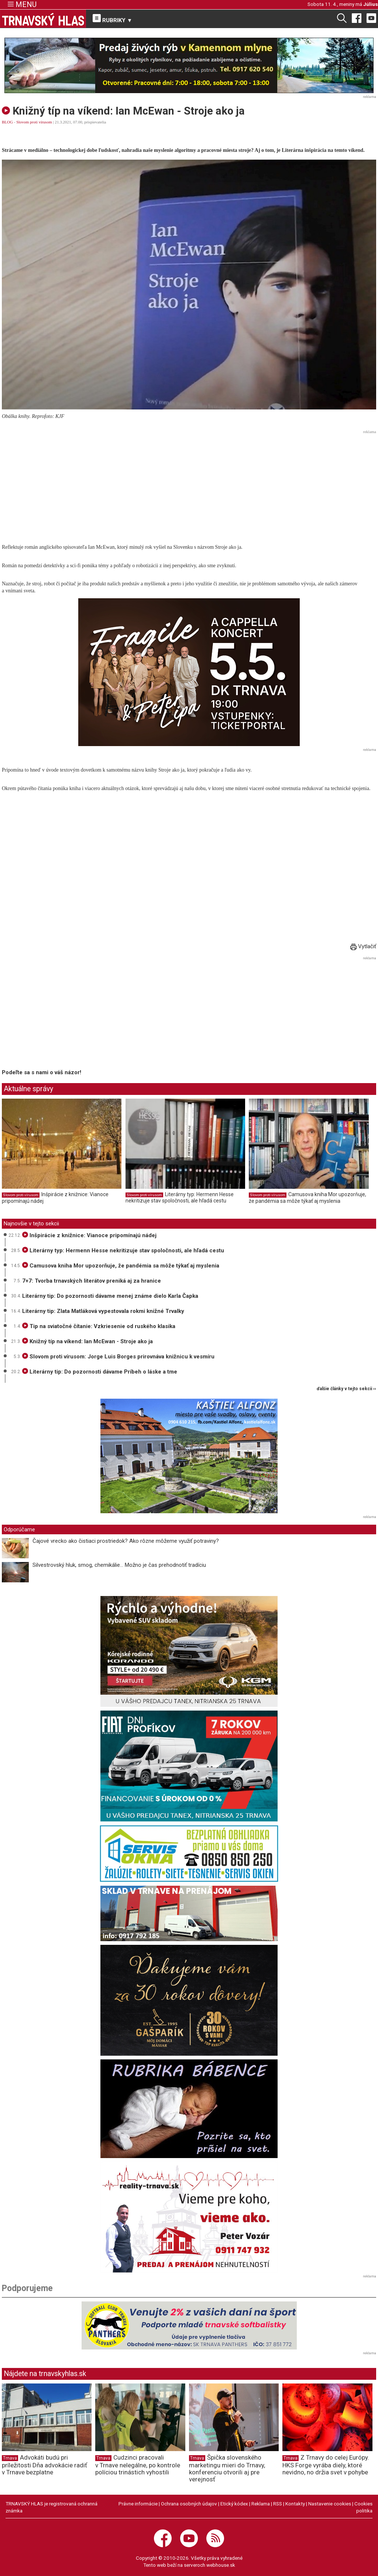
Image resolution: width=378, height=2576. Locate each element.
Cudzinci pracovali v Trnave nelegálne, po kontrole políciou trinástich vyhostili (137, 2465)
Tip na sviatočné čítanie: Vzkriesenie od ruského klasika (98, 1326)
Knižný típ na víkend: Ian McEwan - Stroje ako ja (87, 1341)
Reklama (260, 2504)
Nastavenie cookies (329, 2504)
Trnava (10, 2458)
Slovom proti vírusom (34, 122)
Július (370, 4)
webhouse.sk (220, 2565)
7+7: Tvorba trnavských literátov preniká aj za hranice (91, 1280)
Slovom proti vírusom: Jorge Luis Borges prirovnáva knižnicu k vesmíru (118, 1356)
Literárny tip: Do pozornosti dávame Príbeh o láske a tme (99, 1371)
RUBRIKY (113, 19)
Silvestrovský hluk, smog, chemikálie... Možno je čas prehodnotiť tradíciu (119, 1565)
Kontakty (295, 2504)
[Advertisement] (189, 488)
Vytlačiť (363, 946)
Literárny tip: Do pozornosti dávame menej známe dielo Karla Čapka (110, 1296)
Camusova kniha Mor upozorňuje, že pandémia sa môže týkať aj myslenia (307, 1197)
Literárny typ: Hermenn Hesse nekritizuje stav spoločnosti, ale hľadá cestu (180, 1197)
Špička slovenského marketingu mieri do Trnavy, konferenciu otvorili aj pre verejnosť (227, 2468)
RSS (277, 2504)
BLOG (7, 122)
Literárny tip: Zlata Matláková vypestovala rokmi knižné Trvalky (103, 1311)
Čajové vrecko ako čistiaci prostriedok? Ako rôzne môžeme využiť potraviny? (125, 1541)
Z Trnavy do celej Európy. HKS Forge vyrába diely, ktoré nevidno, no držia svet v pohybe (325, 2465)
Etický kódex (234, 2504)
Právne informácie (138, 2504)
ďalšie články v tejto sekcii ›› (346, 1388)
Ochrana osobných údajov (189, 2504)
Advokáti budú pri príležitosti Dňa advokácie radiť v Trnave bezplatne (44, 2465)
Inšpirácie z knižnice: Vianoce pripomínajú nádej (89, 1235)
